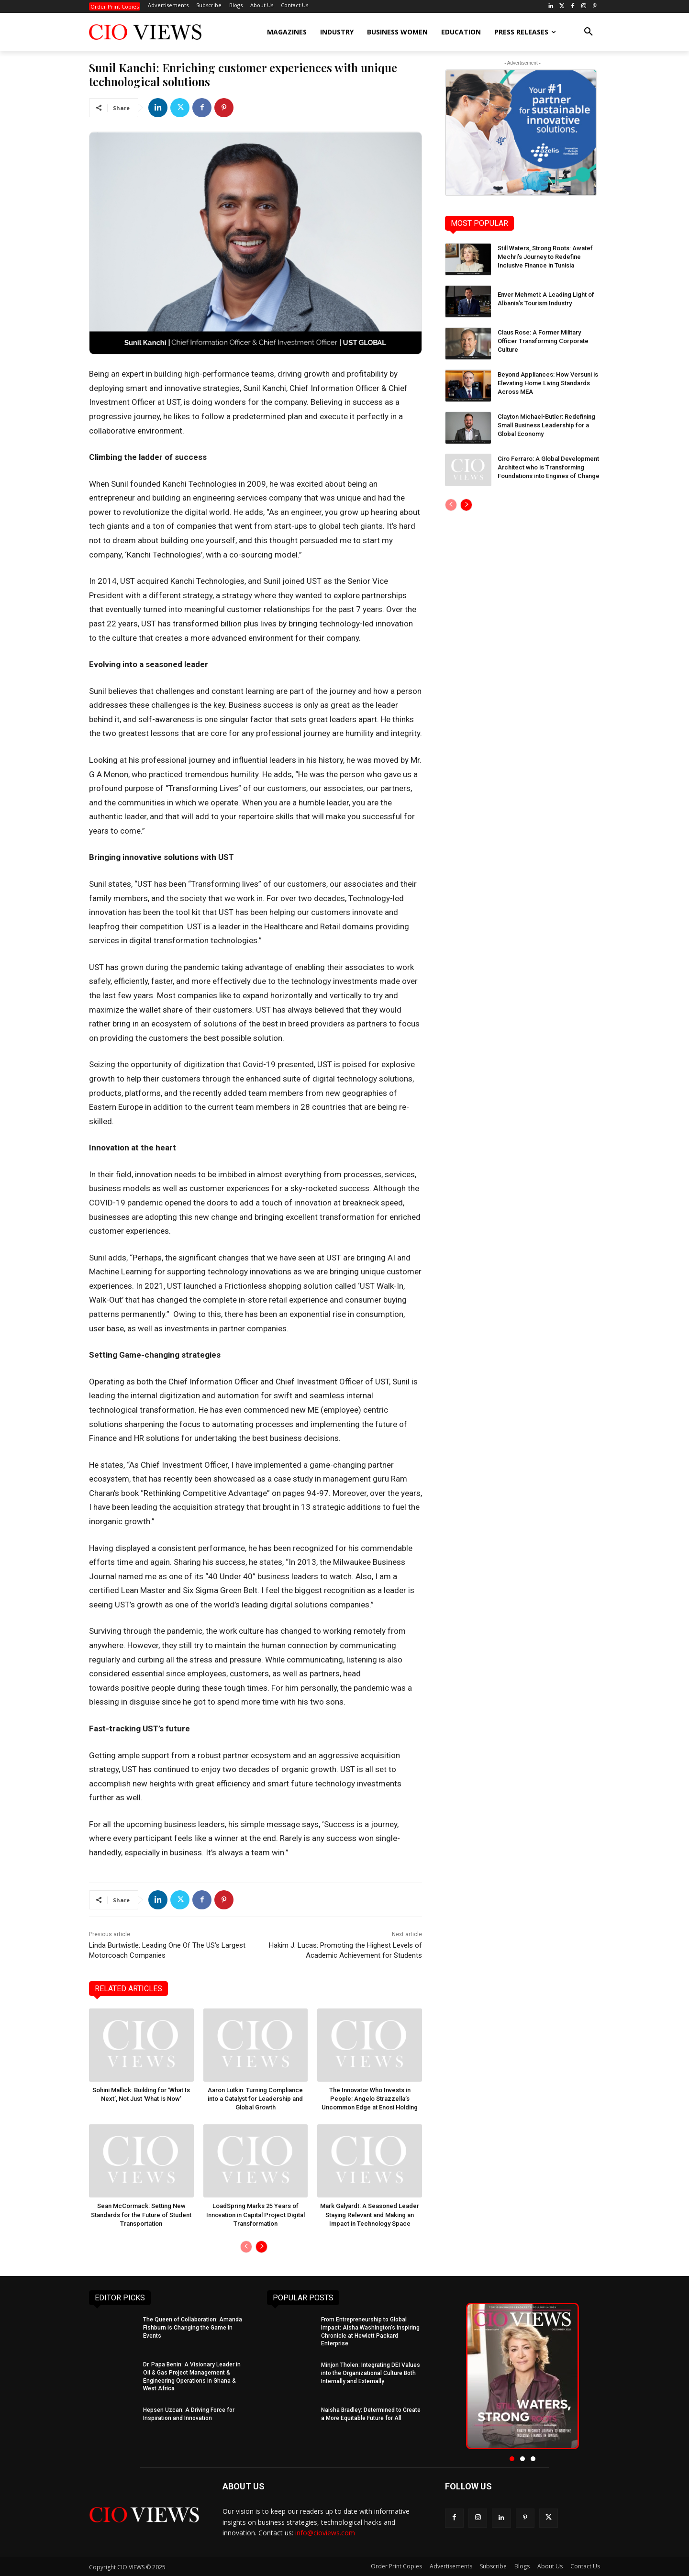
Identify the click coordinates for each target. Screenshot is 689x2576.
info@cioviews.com (325, 2532)
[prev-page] (246, 2247)
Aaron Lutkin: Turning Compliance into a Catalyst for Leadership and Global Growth (255, 2098)
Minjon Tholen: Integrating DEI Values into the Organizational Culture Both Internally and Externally (370, 2373)
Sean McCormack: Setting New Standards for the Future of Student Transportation (141, 2214)
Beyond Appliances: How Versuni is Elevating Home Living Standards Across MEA (548, 383)
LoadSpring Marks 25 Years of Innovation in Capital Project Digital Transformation (255, 2214)
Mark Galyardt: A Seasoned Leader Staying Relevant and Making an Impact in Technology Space (369, 2214)
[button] (588, 32)
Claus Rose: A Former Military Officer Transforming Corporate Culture (543, 341)
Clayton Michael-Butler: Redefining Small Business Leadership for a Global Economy (546, 425)
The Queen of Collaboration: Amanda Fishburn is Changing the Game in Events (192, 2327)
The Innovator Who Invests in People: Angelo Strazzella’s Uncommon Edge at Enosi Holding (370, 2098)
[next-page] (261, 2247)
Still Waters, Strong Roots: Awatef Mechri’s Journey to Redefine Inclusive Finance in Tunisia (545, 257)
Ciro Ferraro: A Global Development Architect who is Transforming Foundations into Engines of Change (549, 467)
